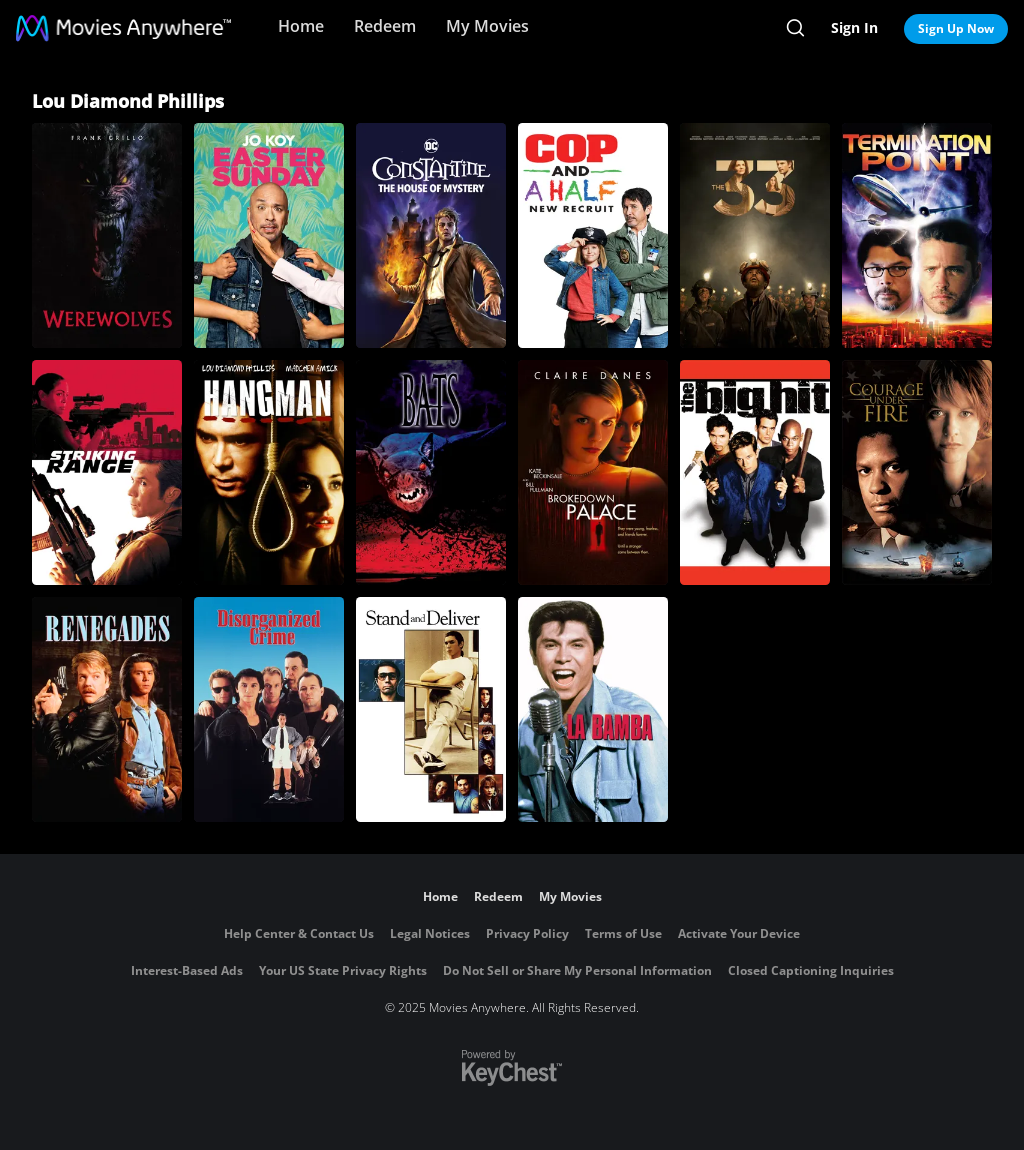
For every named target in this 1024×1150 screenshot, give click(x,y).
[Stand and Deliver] (431, 709)
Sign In (854, 27)
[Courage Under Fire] (917, 472)
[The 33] (755, 235)
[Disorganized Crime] (269, 709)
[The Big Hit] (755, 472)
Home (301, 26)
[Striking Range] (107, 472)
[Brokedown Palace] (593, 472)
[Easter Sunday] (269, 235)
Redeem (385, 26)
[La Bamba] (593, 709)
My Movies (487, 26)
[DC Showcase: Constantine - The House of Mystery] (431, 235)
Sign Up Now (956, 28)
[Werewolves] (107, 235)
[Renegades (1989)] (107, 709)
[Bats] (431, 472)
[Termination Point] (917, 235)
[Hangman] (269, 472)
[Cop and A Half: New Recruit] (593, 235)
